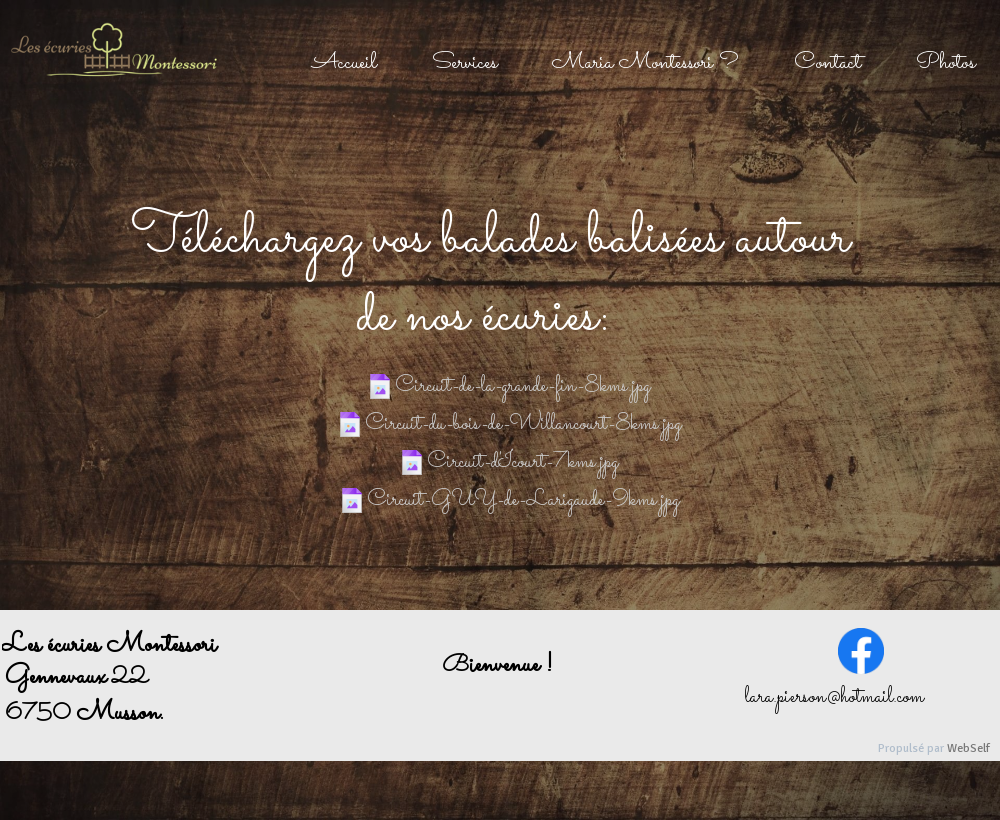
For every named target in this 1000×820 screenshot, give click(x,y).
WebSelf (968, 748)
